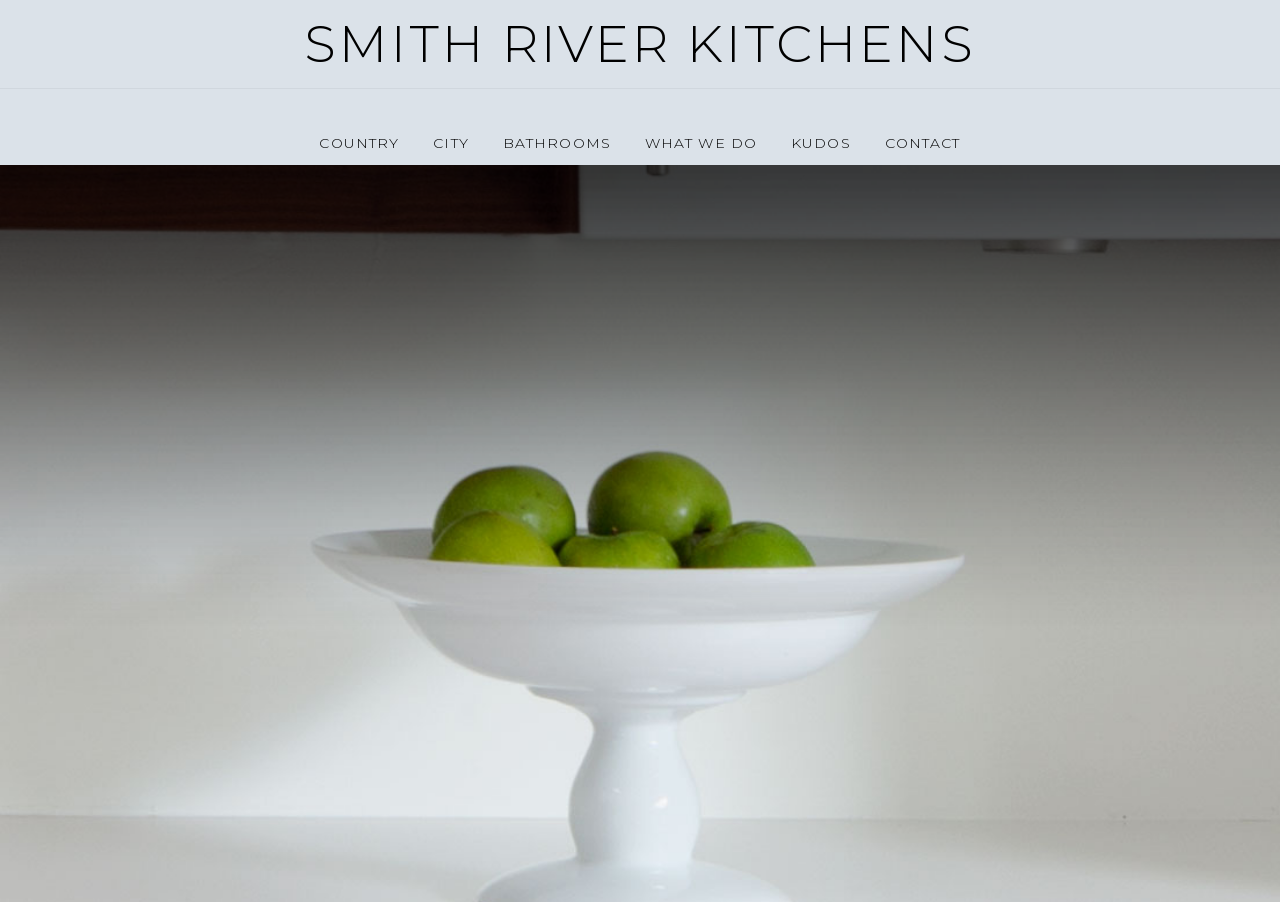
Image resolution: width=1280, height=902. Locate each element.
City (450, 143)
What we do (701, 143)
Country (359, 143)
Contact (923, 143)
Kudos (821, 143)
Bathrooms (557, 143)
